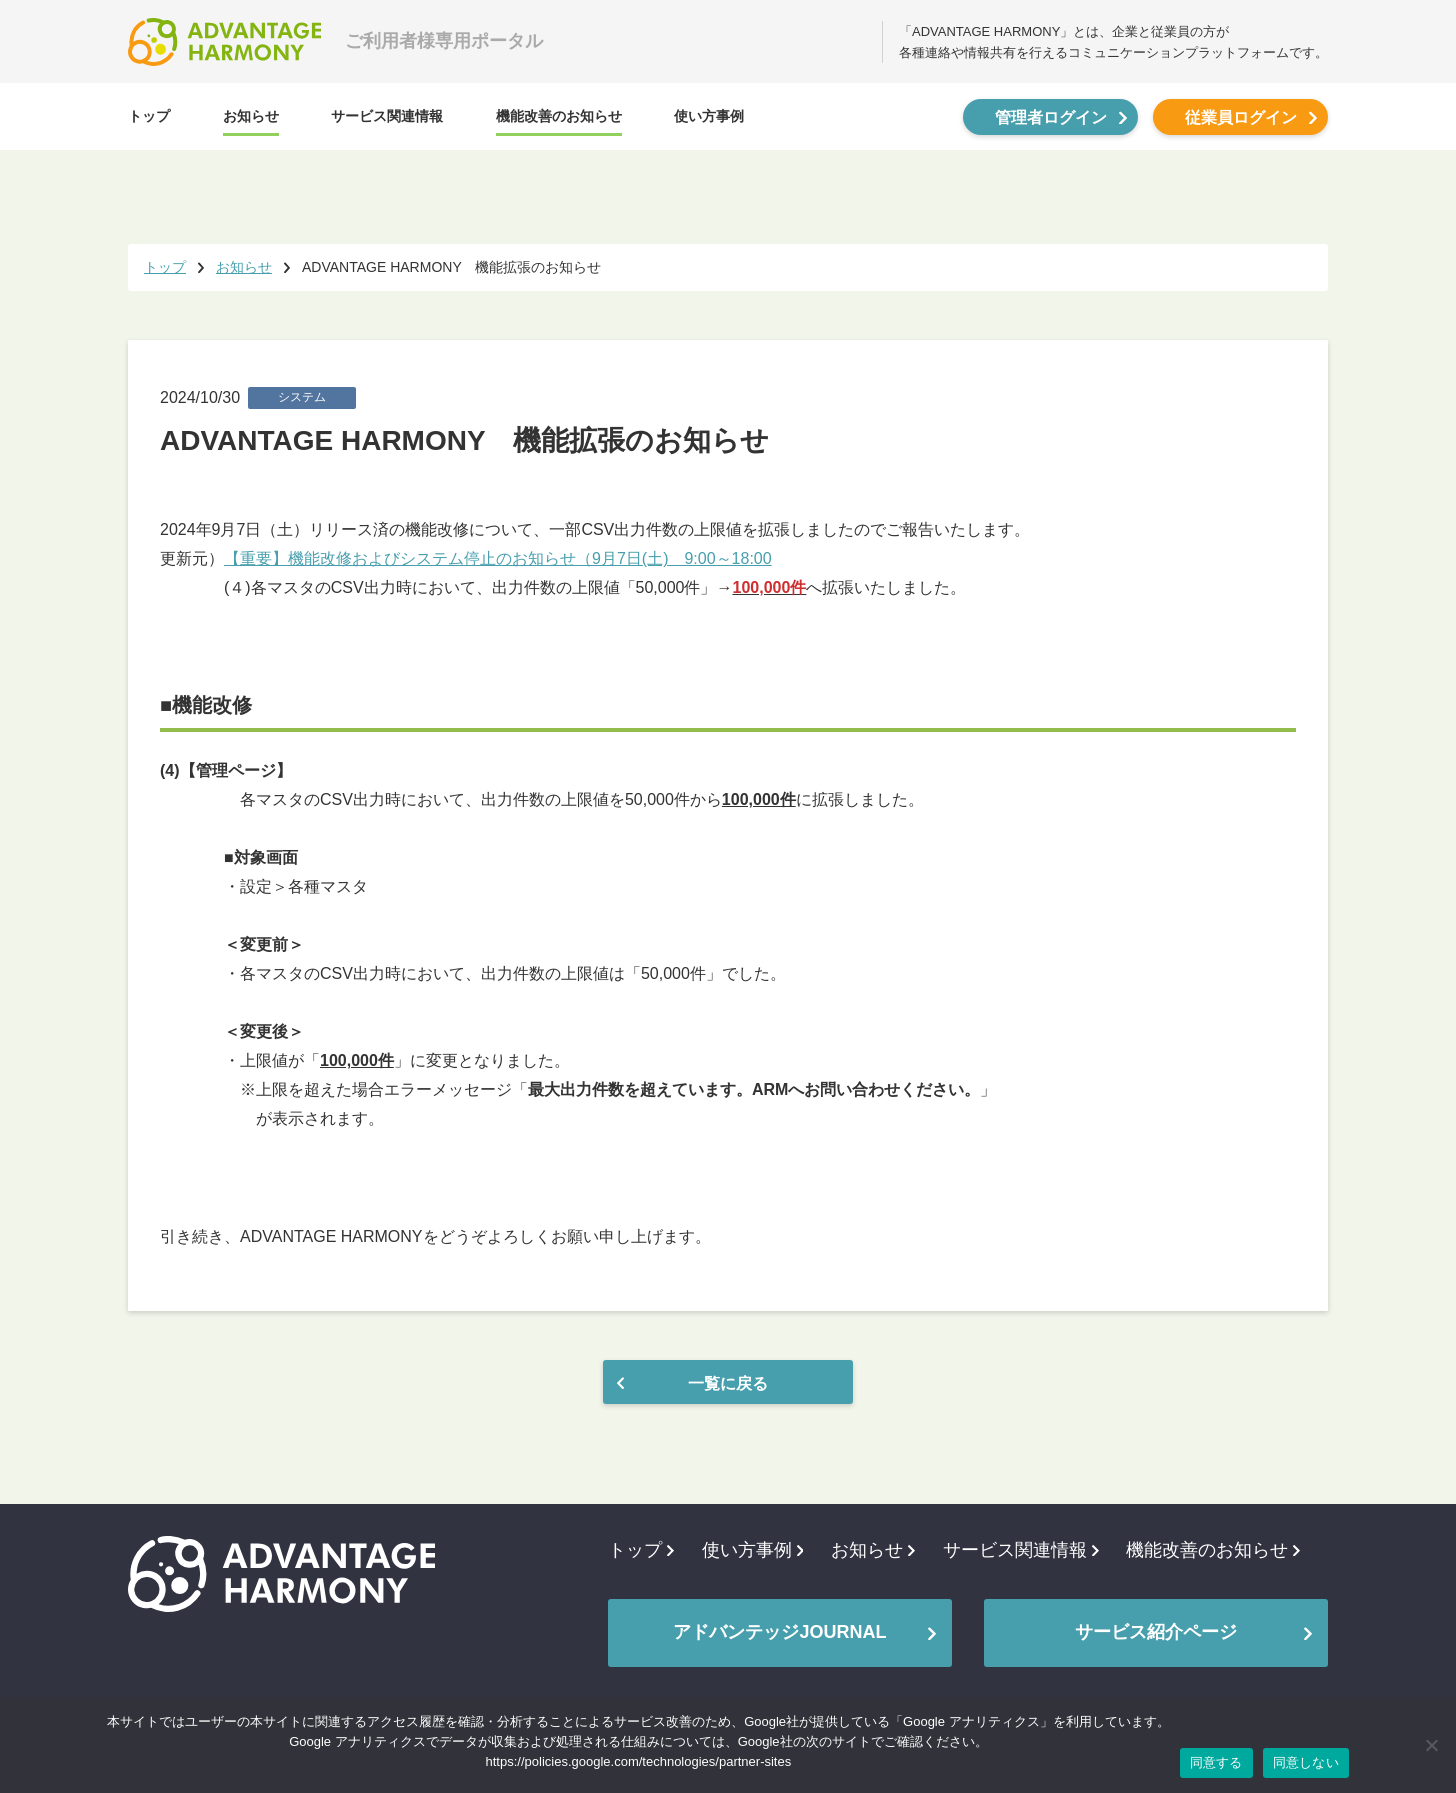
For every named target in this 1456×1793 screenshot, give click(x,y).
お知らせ (251, 116)
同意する (1216, 1762)
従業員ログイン (1241, 117)
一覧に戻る (728, 1383)
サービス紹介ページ (1156, 1632)
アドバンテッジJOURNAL (779, 1632)
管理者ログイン (1051, 117)
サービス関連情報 (387, 116)
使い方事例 (709, 116)
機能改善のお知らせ (559, 116)
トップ (149, 116)
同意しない (1306, 1762)
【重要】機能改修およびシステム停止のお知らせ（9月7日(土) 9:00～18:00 (498, 558)
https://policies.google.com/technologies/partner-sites (639, 1761)
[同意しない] (1431, 1745)
